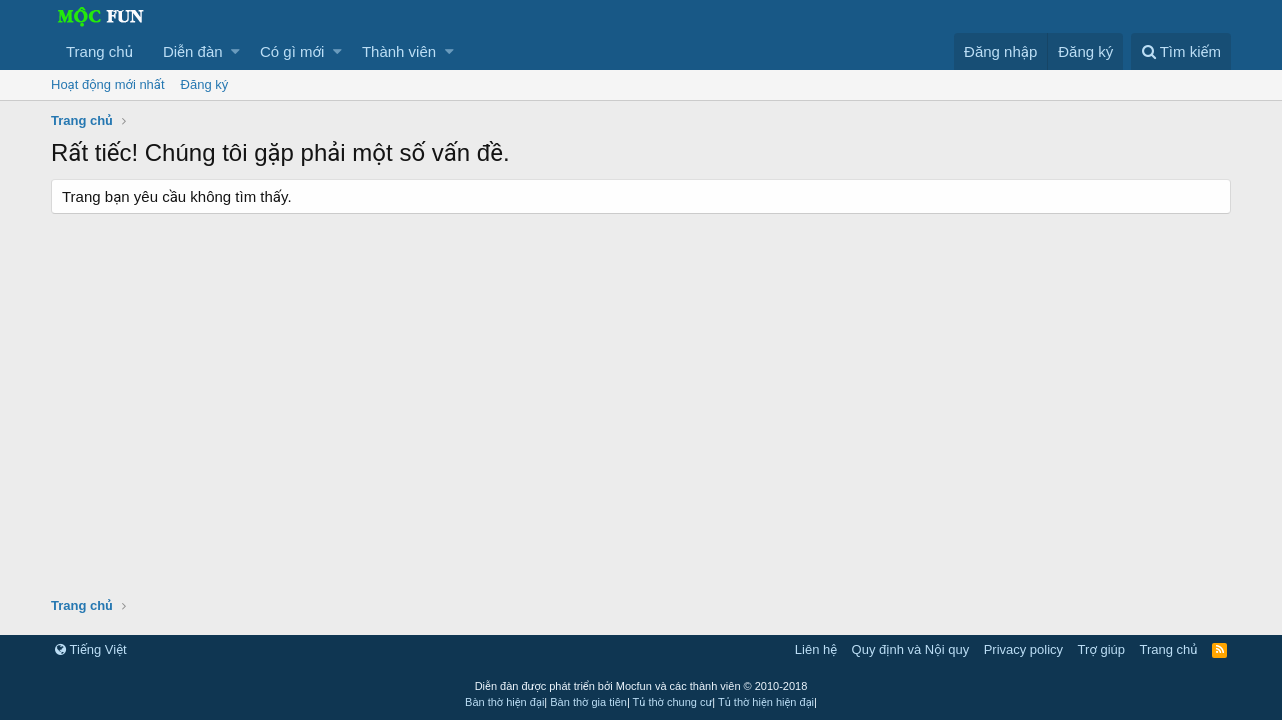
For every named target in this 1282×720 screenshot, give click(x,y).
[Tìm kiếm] (1181, 51)
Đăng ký (205, 84)
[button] (235, 51)
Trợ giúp (1101, 649)
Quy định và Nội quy (911, 649)
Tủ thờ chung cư (673, 702)
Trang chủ (99, 51)
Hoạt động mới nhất (108, 84)
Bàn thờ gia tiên (588, 702)
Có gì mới (292, 51)
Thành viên (399, 51)
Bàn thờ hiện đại (504, 702)
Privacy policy (1023, 649)
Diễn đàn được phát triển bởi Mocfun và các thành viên (641, 686)
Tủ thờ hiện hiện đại (766, 702)
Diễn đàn (193, 51)
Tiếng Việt (91, 649)
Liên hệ (816, 649)
